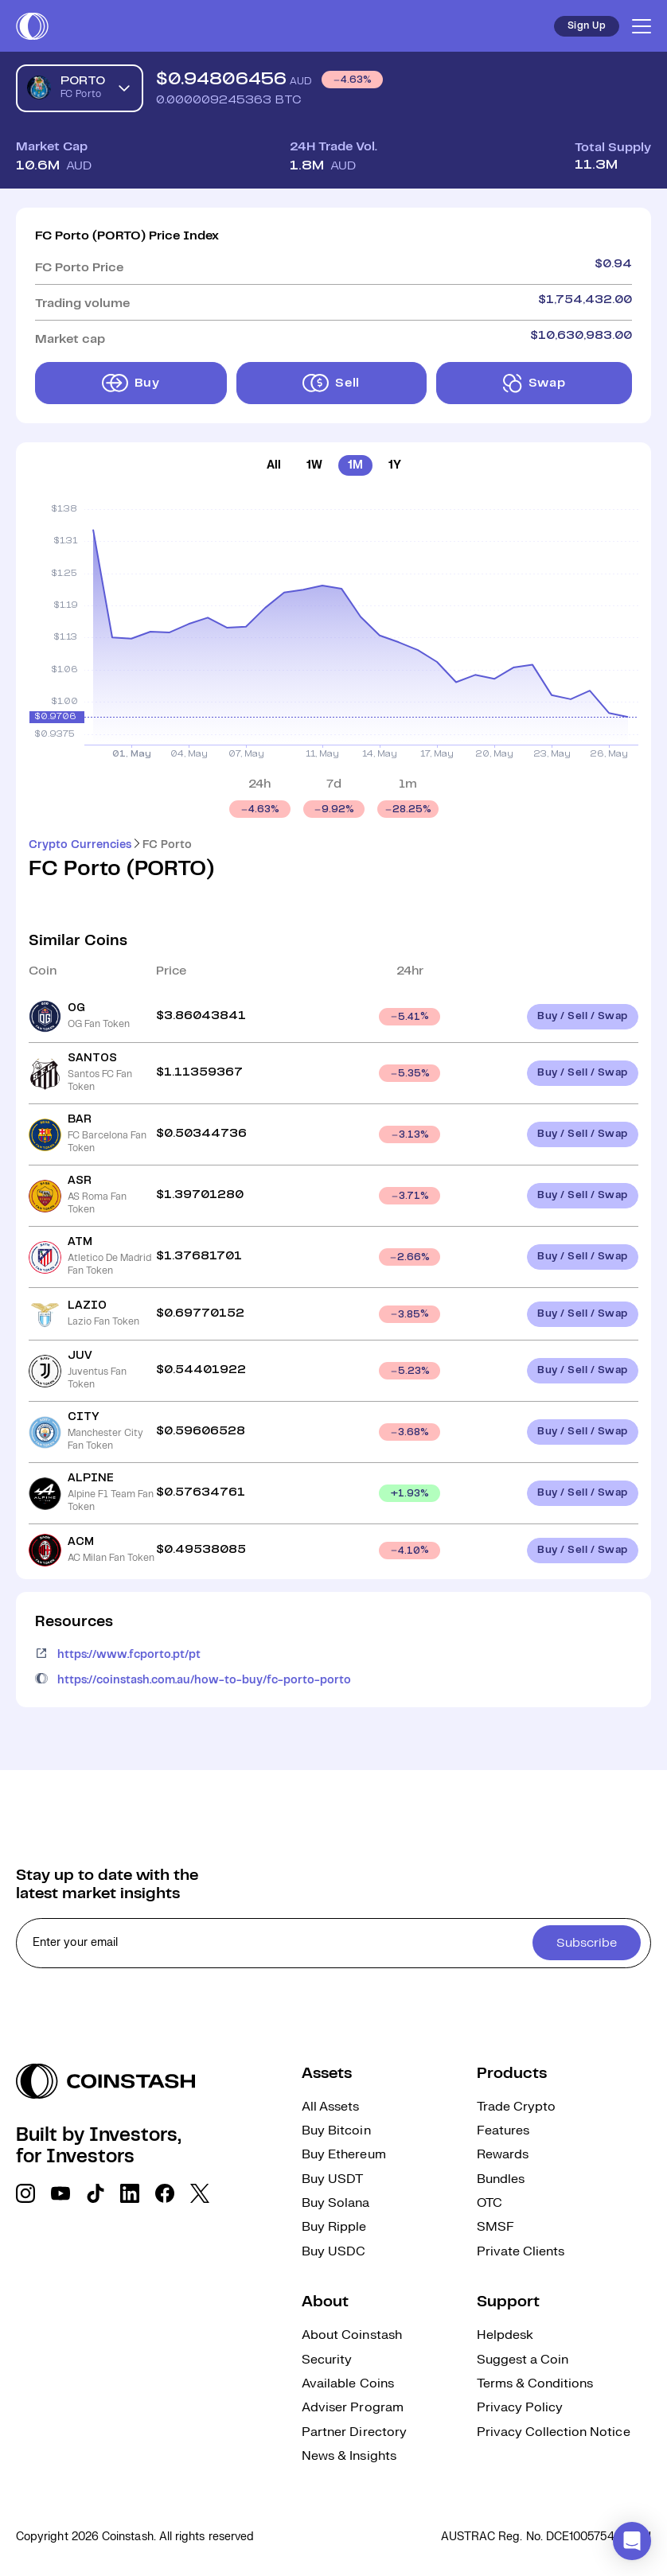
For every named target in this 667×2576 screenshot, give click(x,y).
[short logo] (32, 26)
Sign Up (587, 25)
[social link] (25, 2193)
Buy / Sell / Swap (582, 1016)
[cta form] (333, 1943)
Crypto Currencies (80, 844)
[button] (632, 2541)
